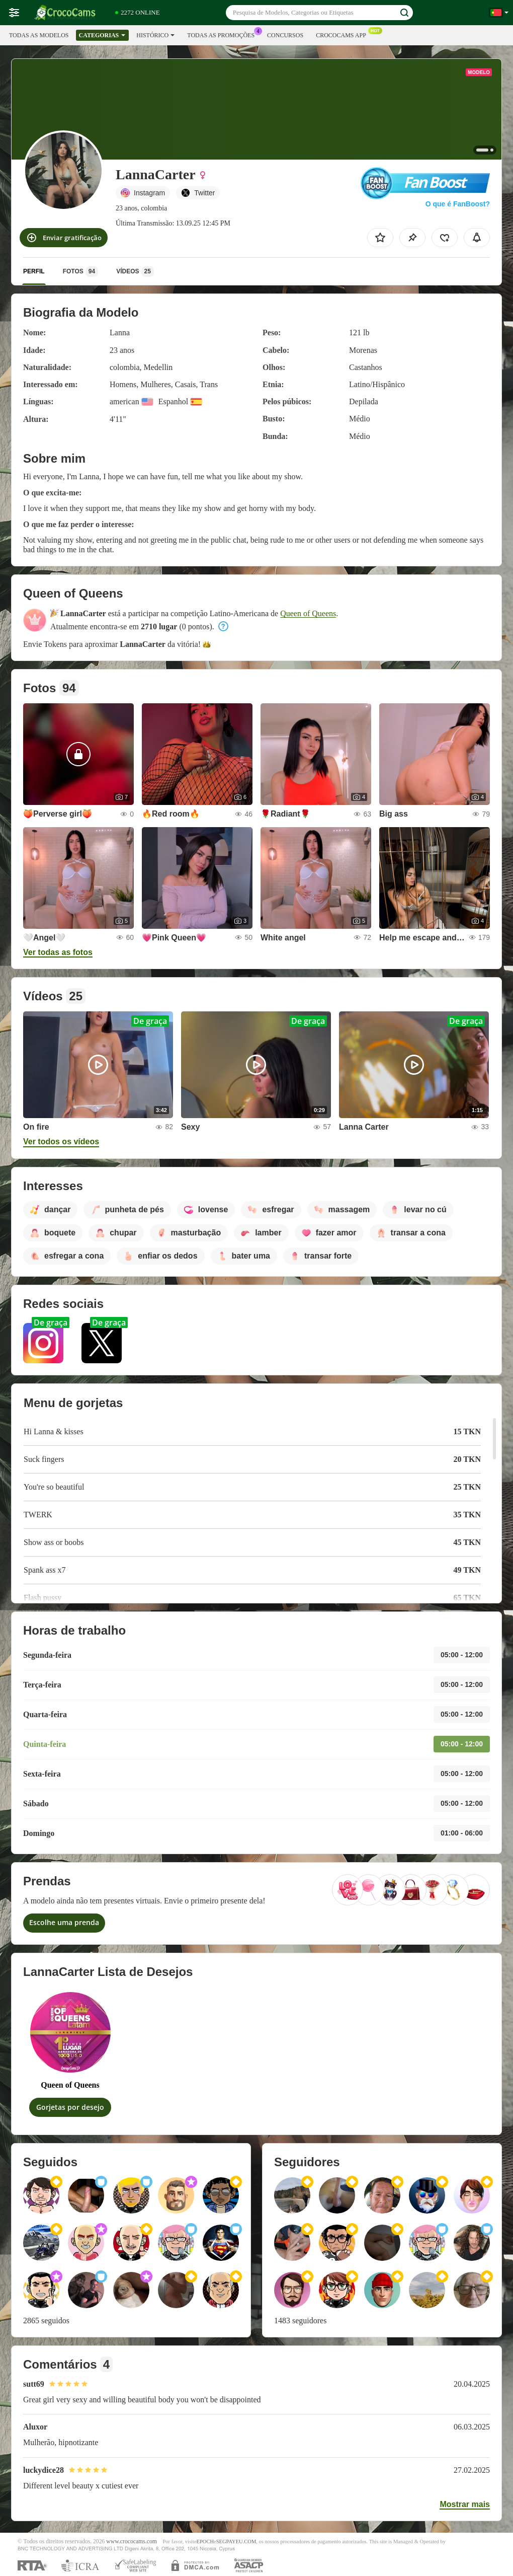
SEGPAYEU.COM (236, 2541)
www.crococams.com (131, 2541)
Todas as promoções (223, 34)
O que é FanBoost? (457, 204)
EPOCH (205, 2541)
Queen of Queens (308, 613)
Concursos (285, 35)
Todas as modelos (38, 35)
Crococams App (343, 34)
